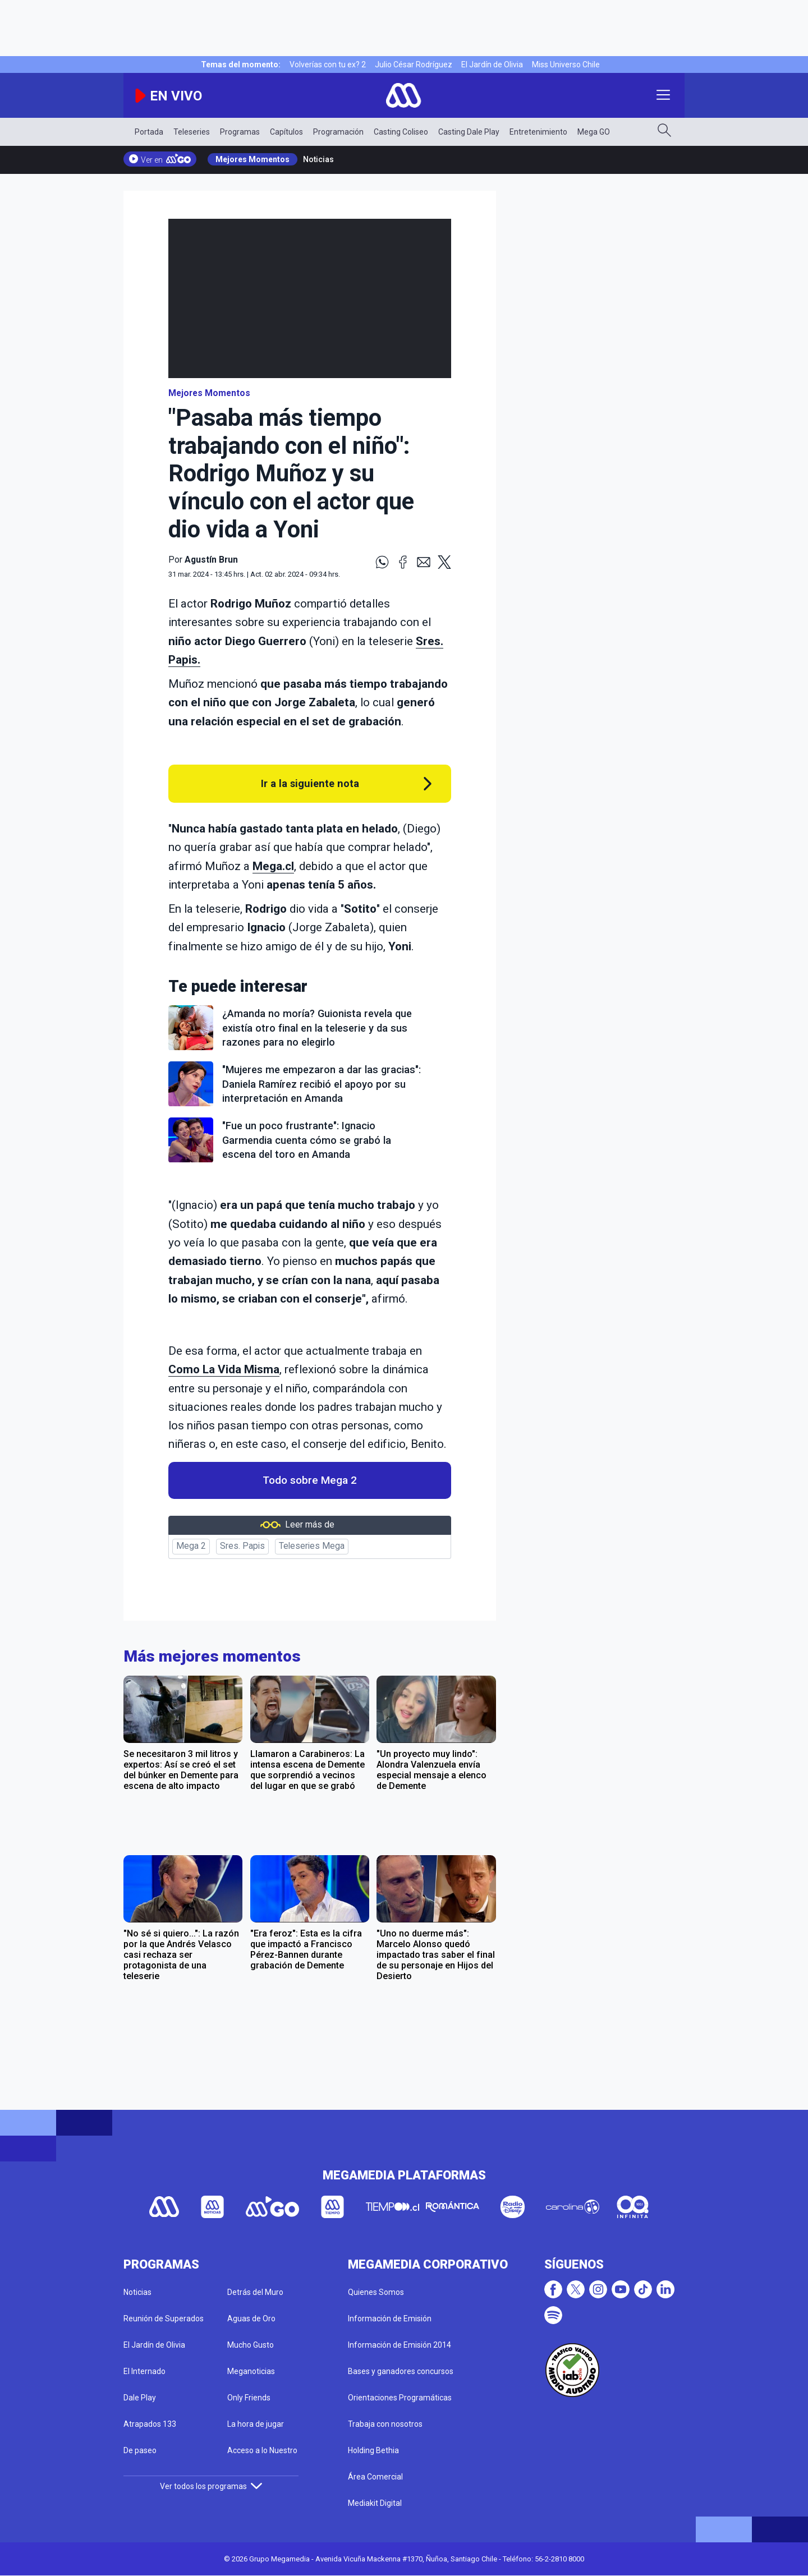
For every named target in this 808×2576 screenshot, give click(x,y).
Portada (149, 131)
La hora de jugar (255, 2423)
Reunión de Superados (163, 2318)
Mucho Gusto (250, 2344)
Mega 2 (191, 1546)
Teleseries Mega (312, 1546)
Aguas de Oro (251, 2318)
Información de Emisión (389, 2318)
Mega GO (593, 131)
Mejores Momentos (252, 159)
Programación (338, 131)
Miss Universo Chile (566, 64)
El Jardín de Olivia (492, 64)
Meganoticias (251, 2371)
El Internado (144, 2371)
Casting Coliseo (401, 131)
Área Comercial (375, 2476)
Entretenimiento (538, 131)
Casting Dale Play (468, 131)
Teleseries (191, 131)
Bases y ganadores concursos (400, 2371)
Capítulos (286, 131)
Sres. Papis (242, 1546)
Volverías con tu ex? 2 (328, 64)
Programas (240, 131)
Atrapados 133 (149, 2423)
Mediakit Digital (375, 2503)
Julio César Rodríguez (413, 64)
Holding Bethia (373, 2450)
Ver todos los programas (211, 2486)
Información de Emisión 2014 (399, 2344)
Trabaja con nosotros (385, 2423)
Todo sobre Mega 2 (310, 1480)
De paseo (140, 2450)
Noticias (318, 159)
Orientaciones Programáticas (400, 2397)
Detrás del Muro (255, 2292)
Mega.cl (273, 866)
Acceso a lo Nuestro (262, 2450)
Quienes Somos (376, 2292)
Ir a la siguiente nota (310, 783)
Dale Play (139, 2397)
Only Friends (248, 2397)
